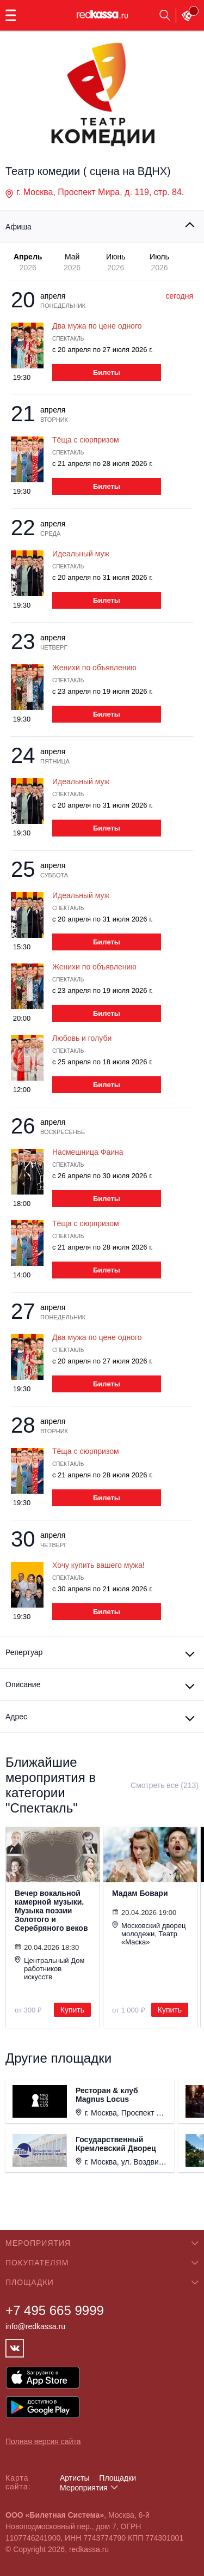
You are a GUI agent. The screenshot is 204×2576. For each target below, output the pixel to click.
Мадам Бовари (140, 1893)
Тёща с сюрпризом (85, 439)
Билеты (106, 372)
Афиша (18, 226)
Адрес (16, 1716)
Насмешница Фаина (87, 1152)
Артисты (75, 2478)
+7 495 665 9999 (54, 2310)
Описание (22, 1684)
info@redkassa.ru (35, 2326)
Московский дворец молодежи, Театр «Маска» (149, 1933)
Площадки (117, 2478)
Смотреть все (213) (165, 1785)
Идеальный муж (80, 553)
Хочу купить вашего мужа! (98, 1565)
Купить (72, 2009)
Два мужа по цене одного (96, 326)
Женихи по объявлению (94, 667)
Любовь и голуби (82, 1038)
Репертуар (23, 1652)
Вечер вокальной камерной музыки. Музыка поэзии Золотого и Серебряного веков (51, 1910)
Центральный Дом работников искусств (49, 1968)
